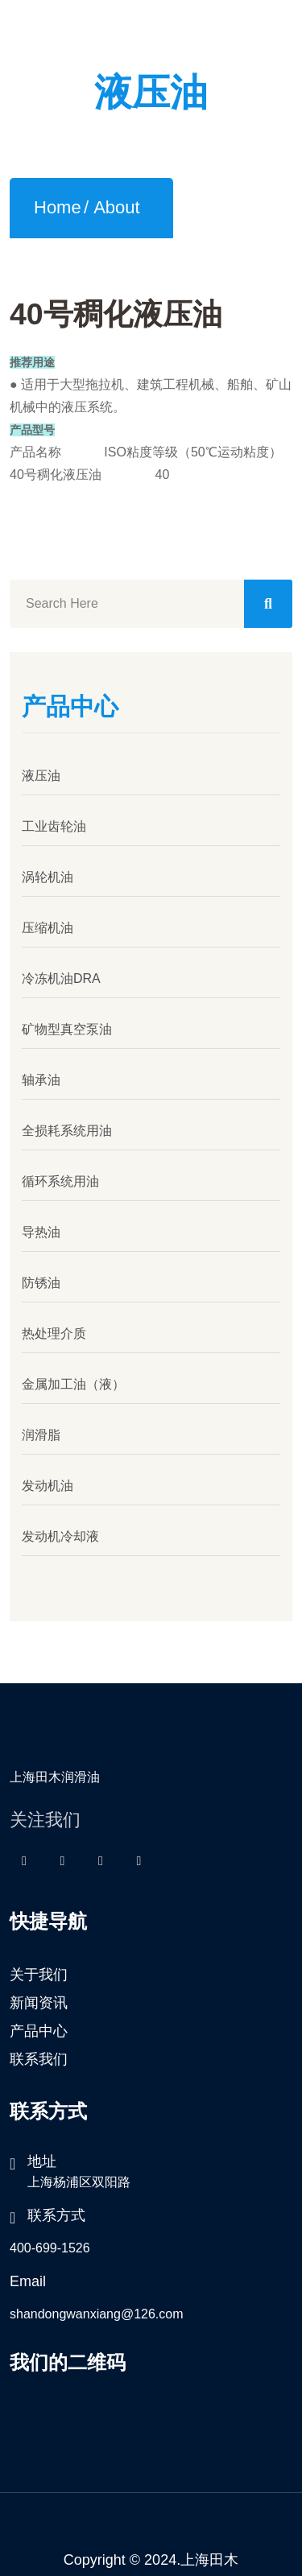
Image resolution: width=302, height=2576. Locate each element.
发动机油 (47, 1480)
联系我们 (39, 2054)
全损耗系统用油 (67, 1125)
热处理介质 (54, 1328)
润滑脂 (41, 1429)
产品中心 (39, 2025)
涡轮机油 (47, 871)
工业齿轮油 (54, 821)
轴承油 (41, 1074)
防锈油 (41, 1277)
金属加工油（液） (73, 1378)
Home (57, 200)
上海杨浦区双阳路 (78, 2176)
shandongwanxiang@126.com (97, 2308)
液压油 (41, 770)
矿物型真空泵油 (67, 1023)
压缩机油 (47, 922)
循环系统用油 (60, 1176)
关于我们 (39, 1969)
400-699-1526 (50, 2242)
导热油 (41, 1226)
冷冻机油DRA (61, 973)
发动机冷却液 (60, 1531)
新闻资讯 (39, 1997)
